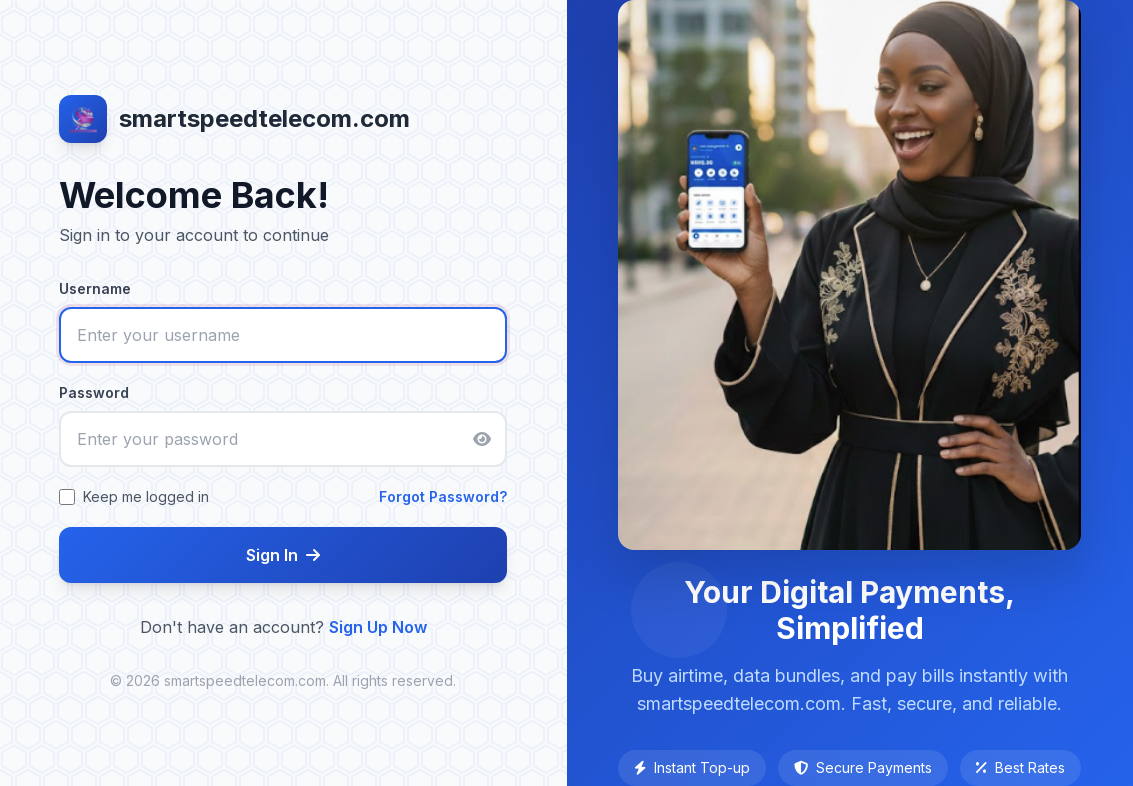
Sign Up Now (378, 627)
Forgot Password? (443, 496)
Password (94, 392)
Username (95, 288)
